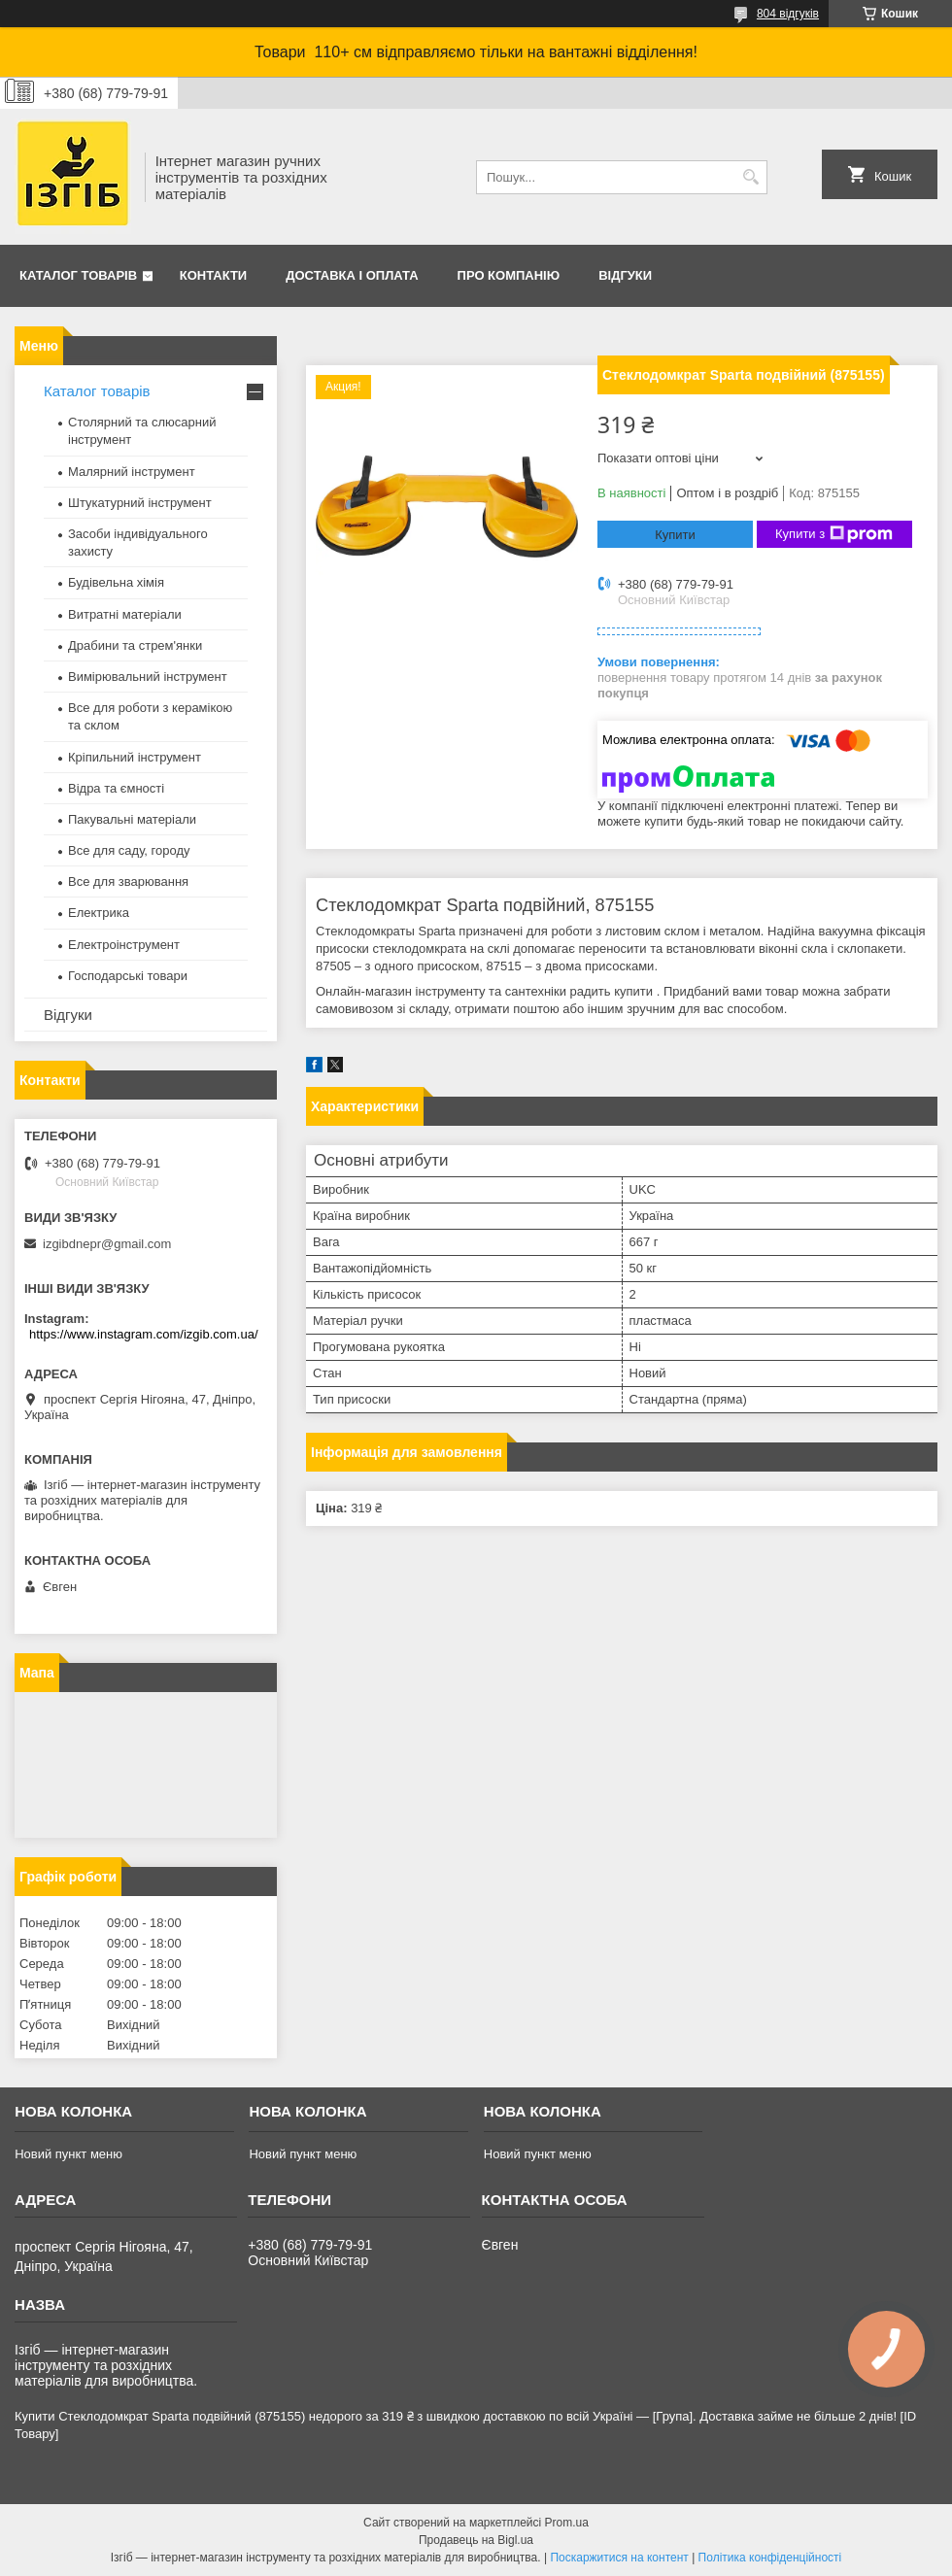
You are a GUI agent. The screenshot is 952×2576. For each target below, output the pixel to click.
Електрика (98, 912)
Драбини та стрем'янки (135, 645)
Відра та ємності (116, 788)
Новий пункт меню (68, 2154)
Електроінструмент (124, 944)
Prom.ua (567, 2522)
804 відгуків (788, 13)
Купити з (834, 534)
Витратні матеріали (125, 614)
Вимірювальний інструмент (147, 676)
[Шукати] (750, 177)
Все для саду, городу (129, 850)
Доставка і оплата (352, 275)
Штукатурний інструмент (140, 502)
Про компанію (509, 275)
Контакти (214, 275)
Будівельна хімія (116, 582)
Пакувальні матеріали (132, 819)
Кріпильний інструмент (134, 757)
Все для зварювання (128, 881)
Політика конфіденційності (770, 2557)
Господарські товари (127, 975)
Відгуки (625, 275)
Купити (675, 534)
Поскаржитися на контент (619, 2557)
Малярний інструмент (131, 471)
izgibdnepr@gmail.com (107, 1244)
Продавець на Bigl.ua (476, 2540)
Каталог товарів (78, 275)
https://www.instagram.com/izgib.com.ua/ (143, 1334)
